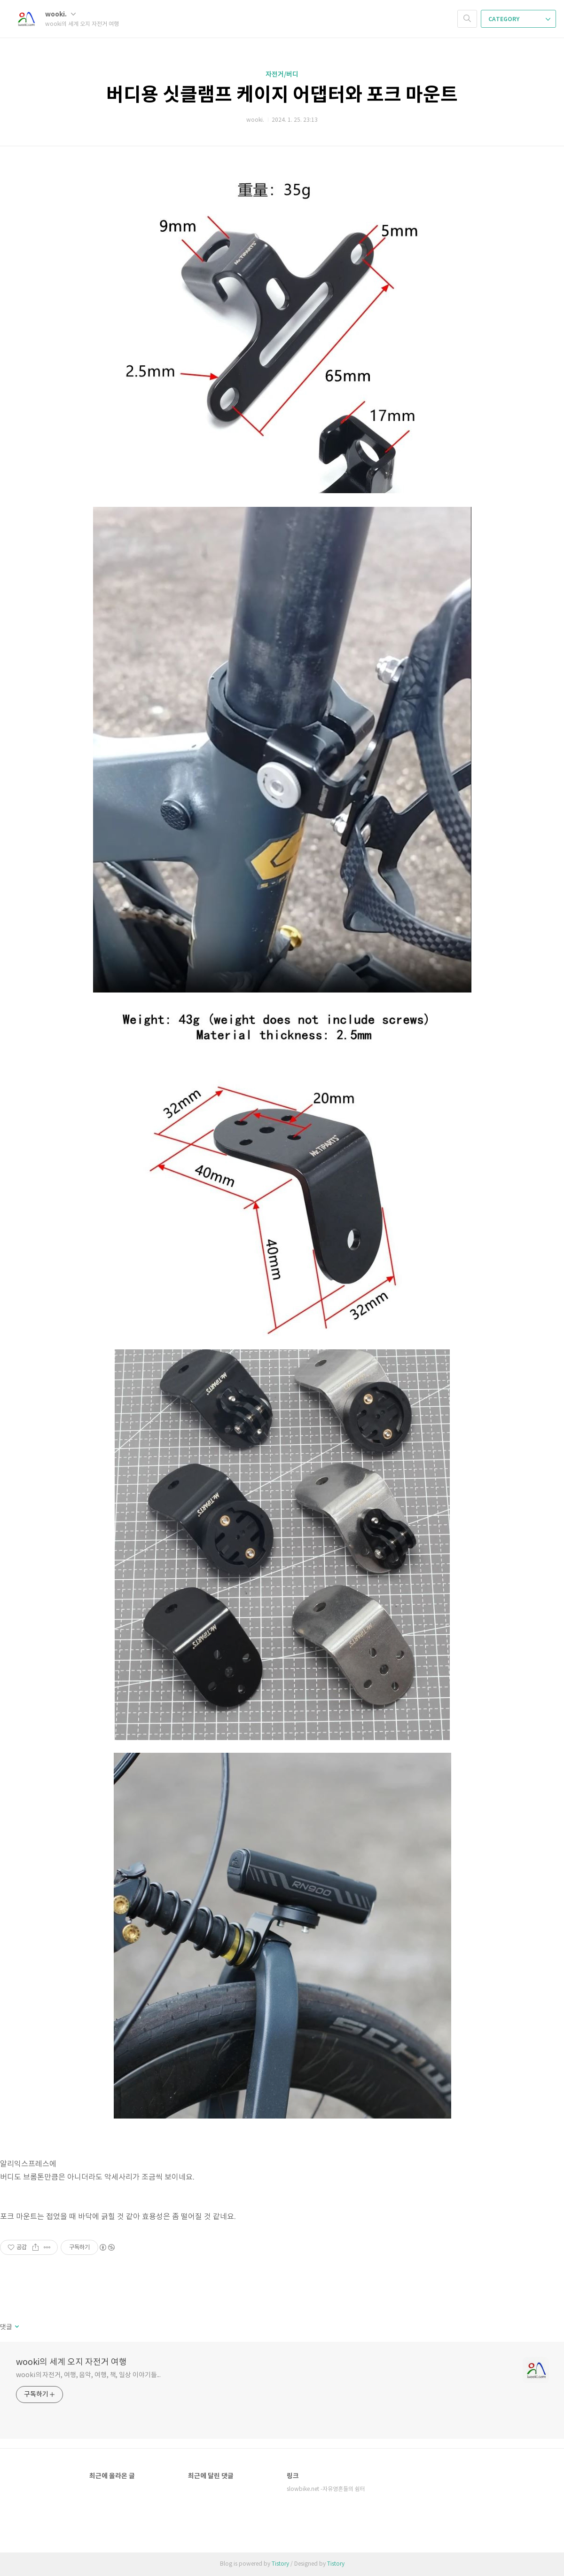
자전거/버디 (282, 75)
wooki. (60, 14)
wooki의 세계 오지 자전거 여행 (71, 2362)
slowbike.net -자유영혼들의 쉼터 (326, 2489)
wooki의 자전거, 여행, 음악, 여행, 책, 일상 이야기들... (88, 2375)
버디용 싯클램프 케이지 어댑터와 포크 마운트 (282, 95)
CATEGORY (519, 19)
